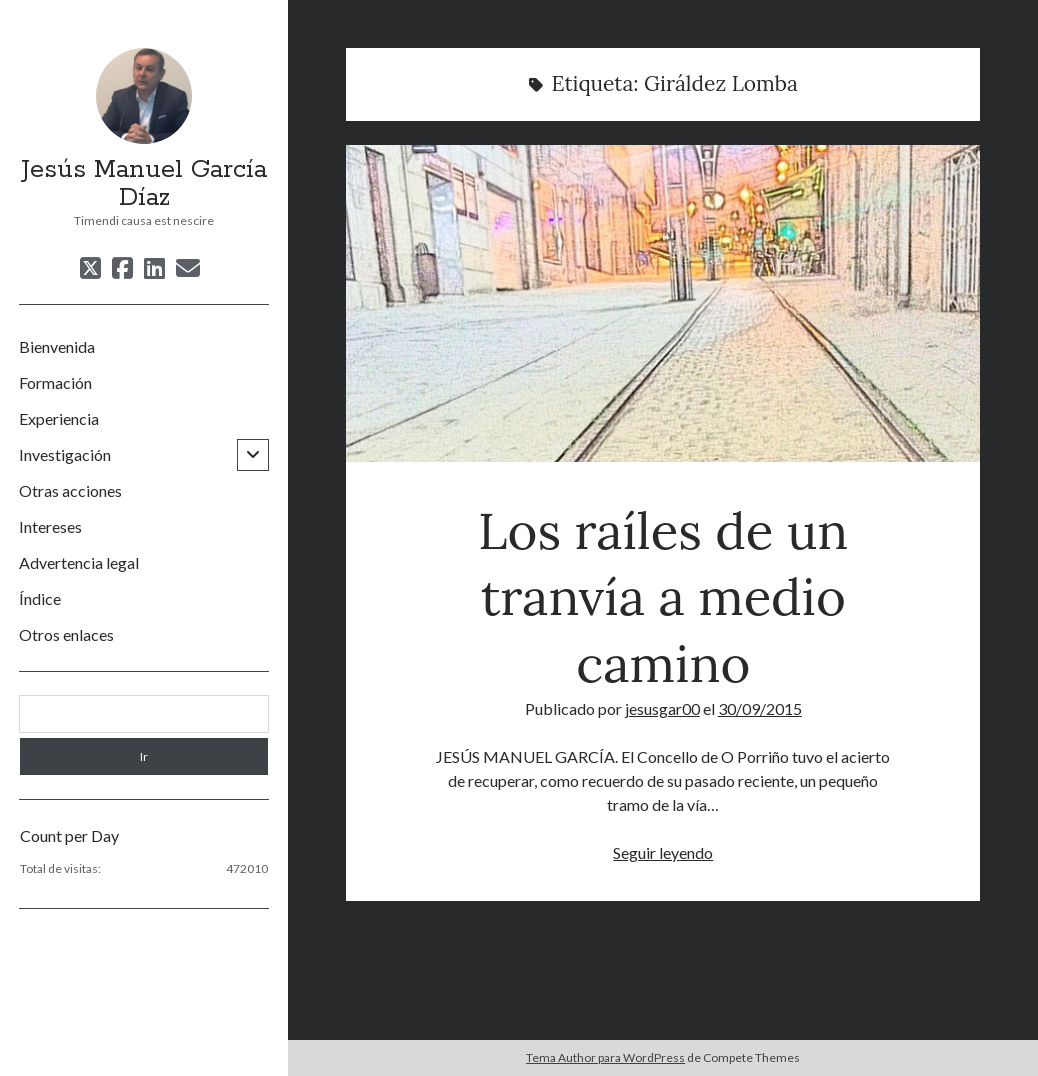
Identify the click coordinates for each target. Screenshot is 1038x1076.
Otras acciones (70, 490)
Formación (55, 382)
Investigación (65, 454)
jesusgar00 (662, 708)
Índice (40, 598)
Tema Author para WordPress (605, 1057)
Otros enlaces (66, 634)
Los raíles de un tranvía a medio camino (663, 303)
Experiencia (59, 418)
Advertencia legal (79, 562)
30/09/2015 (760, 708)
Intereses (50, 526)
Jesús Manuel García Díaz (144, 184)
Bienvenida (57, 346)
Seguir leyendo (663, 852)
